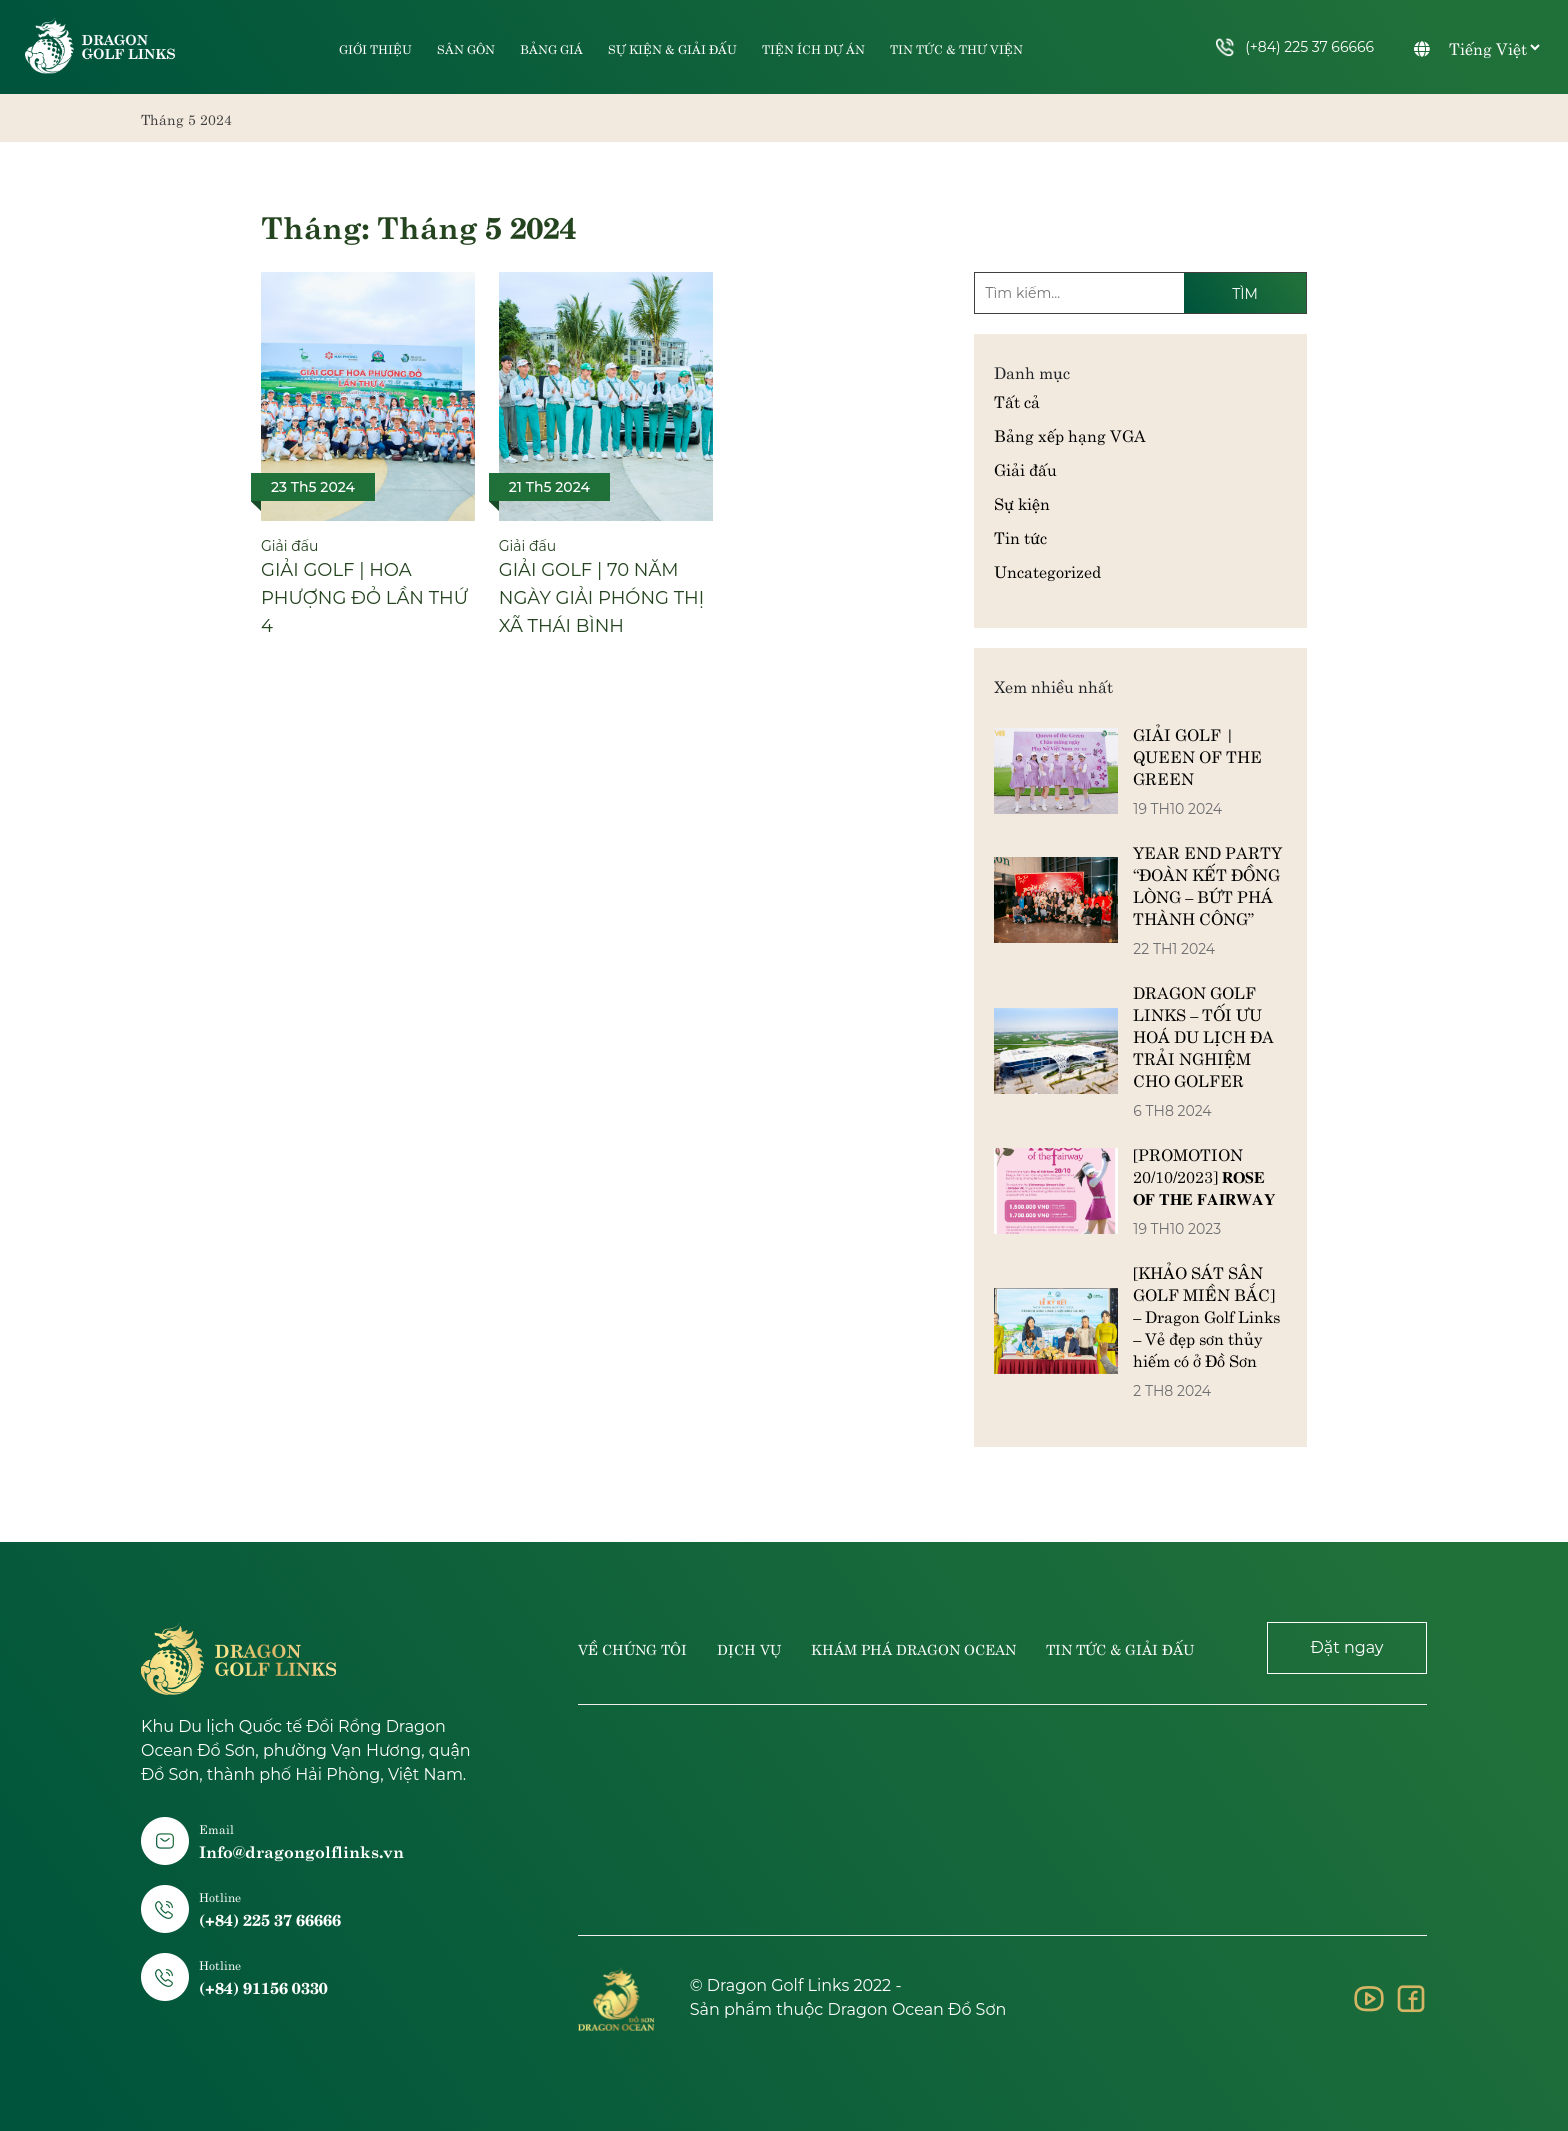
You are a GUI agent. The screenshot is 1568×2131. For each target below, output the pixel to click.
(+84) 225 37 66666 (1294, 47)
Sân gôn (466, 49)
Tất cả (1017, 400)
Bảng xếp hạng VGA (1070, 434)
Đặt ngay (1346, 1647)
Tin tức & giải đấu (1120, 1648)
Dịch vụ (749, 1648)
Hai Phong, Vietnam (1002, 1820)
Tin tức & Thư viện (956, 49)
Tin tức (1020, 536)
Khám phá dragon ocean (913, 1648)
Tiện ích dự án (813, 49)
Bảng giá (551, 49)
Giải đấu (1025, 468)
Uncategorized (1047, 570)
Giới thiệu (375, 49)
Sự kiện (1022, 502)
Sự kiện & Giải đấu (672, 49)
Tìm (1245, 294)
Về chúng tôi (632, 1648)
